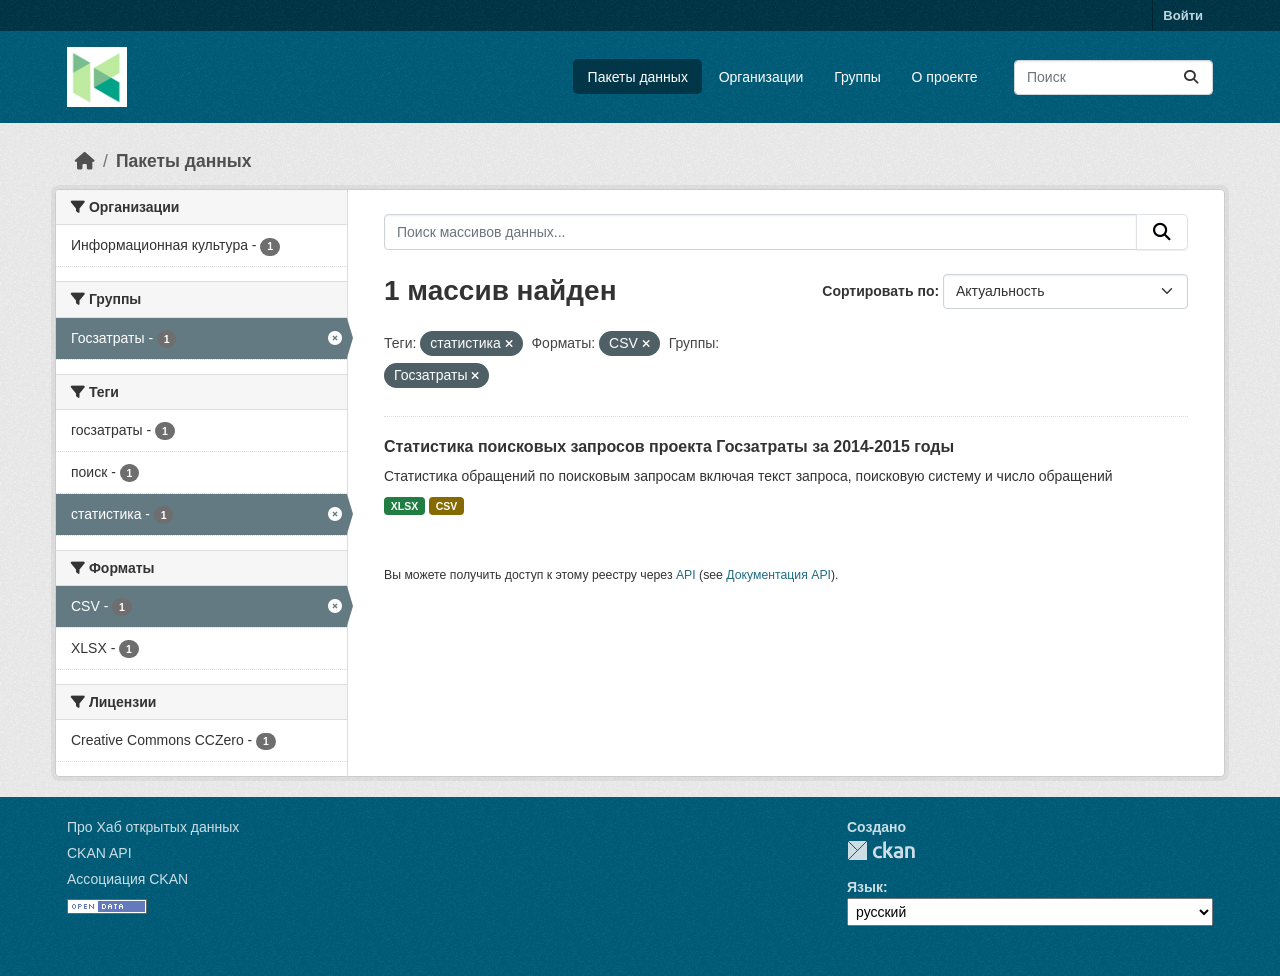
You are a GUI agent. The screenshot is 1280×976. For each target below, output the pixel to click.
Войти (1183, 15)
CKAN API (99, 853)
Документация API (778, 575)
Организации (761, 77)
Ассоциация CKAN (127, 879)
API (686, 575)
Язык (865, 887)
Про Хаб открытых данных (153, 827)
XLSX (404, 506)
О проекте (945, 77)
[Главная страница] (85, 161)
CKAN (881, 850)
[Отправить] (1191, 77)
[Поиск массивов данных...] (1113, 77)
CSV (447, 506)
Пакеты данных (638, 77)
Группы (857, 77)
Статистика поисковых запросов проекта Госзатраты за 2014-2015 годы (669, 446)
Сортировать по (878, 291)
